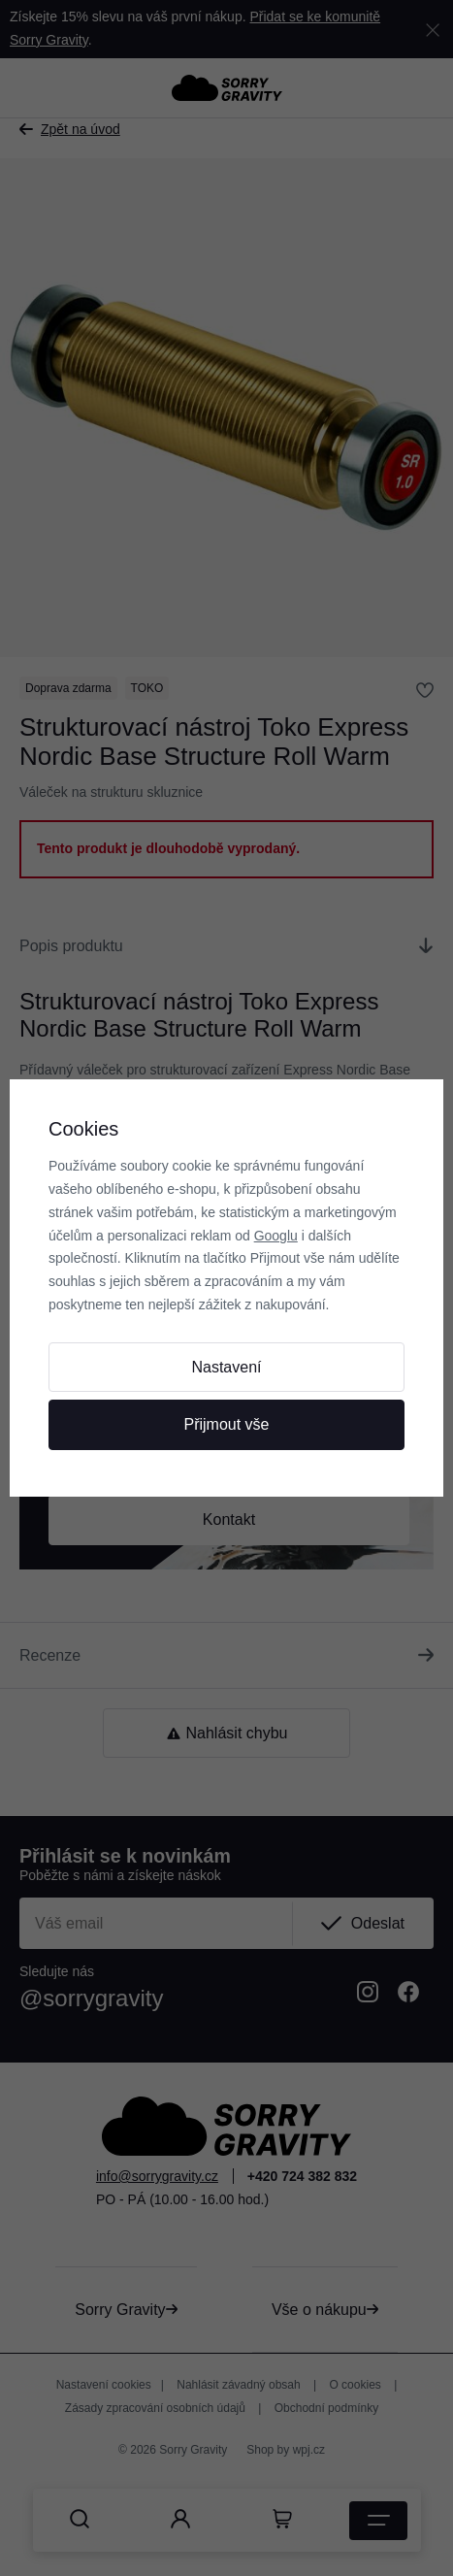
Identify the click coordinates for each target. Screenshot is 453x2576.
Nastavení (226, 1367)
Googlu (276, 1235)
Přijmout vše (226, 1424)
